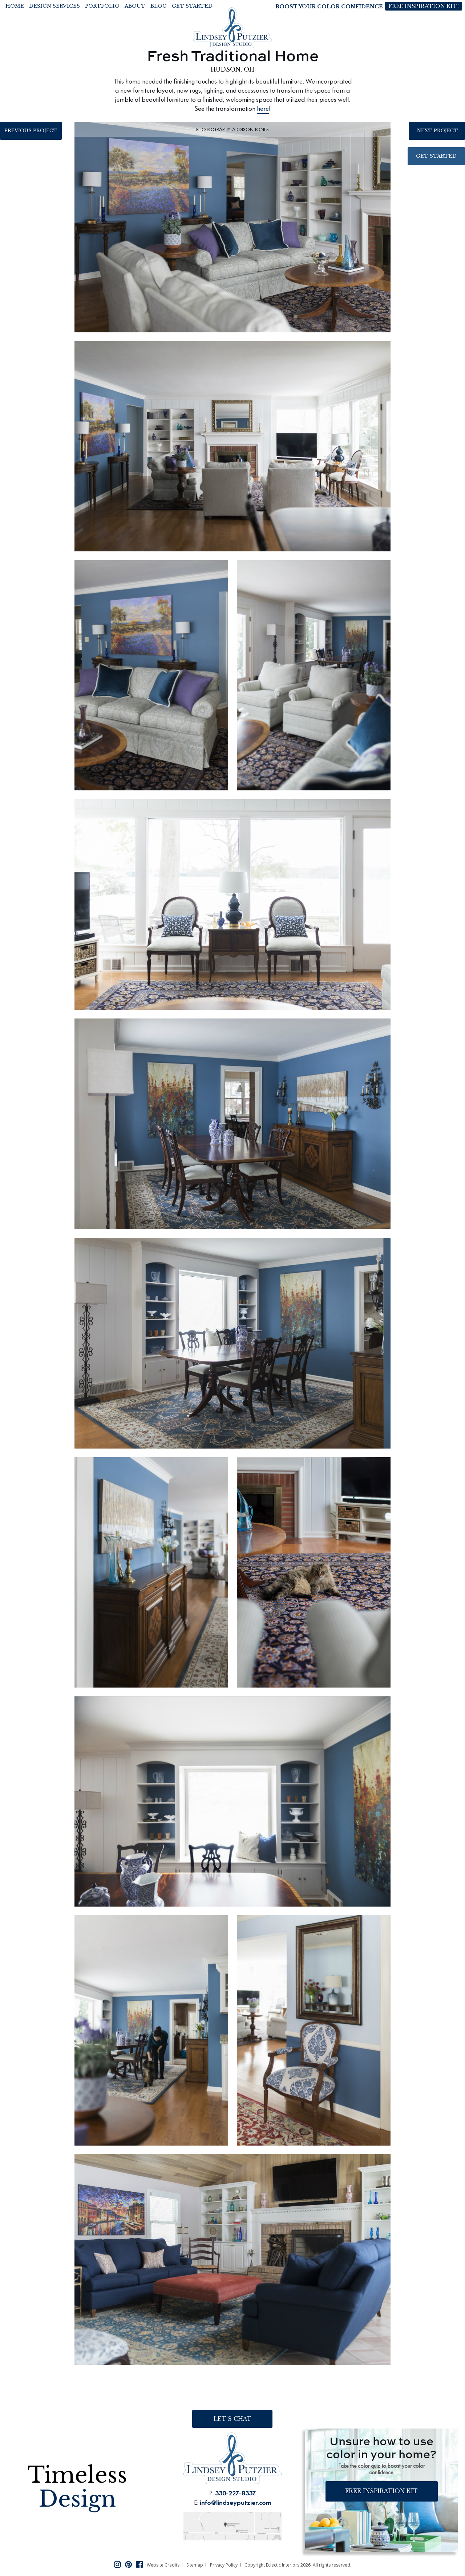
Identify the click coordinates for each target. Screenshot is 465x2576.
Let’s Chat (232, 2419)
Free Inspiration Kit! (422, 5)
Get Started (436, 157)
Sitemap (194, 2565)
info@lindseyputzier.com (235, 2502)
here (263, 108)
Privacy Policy (224, 2565)
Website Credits (163, 2565)
